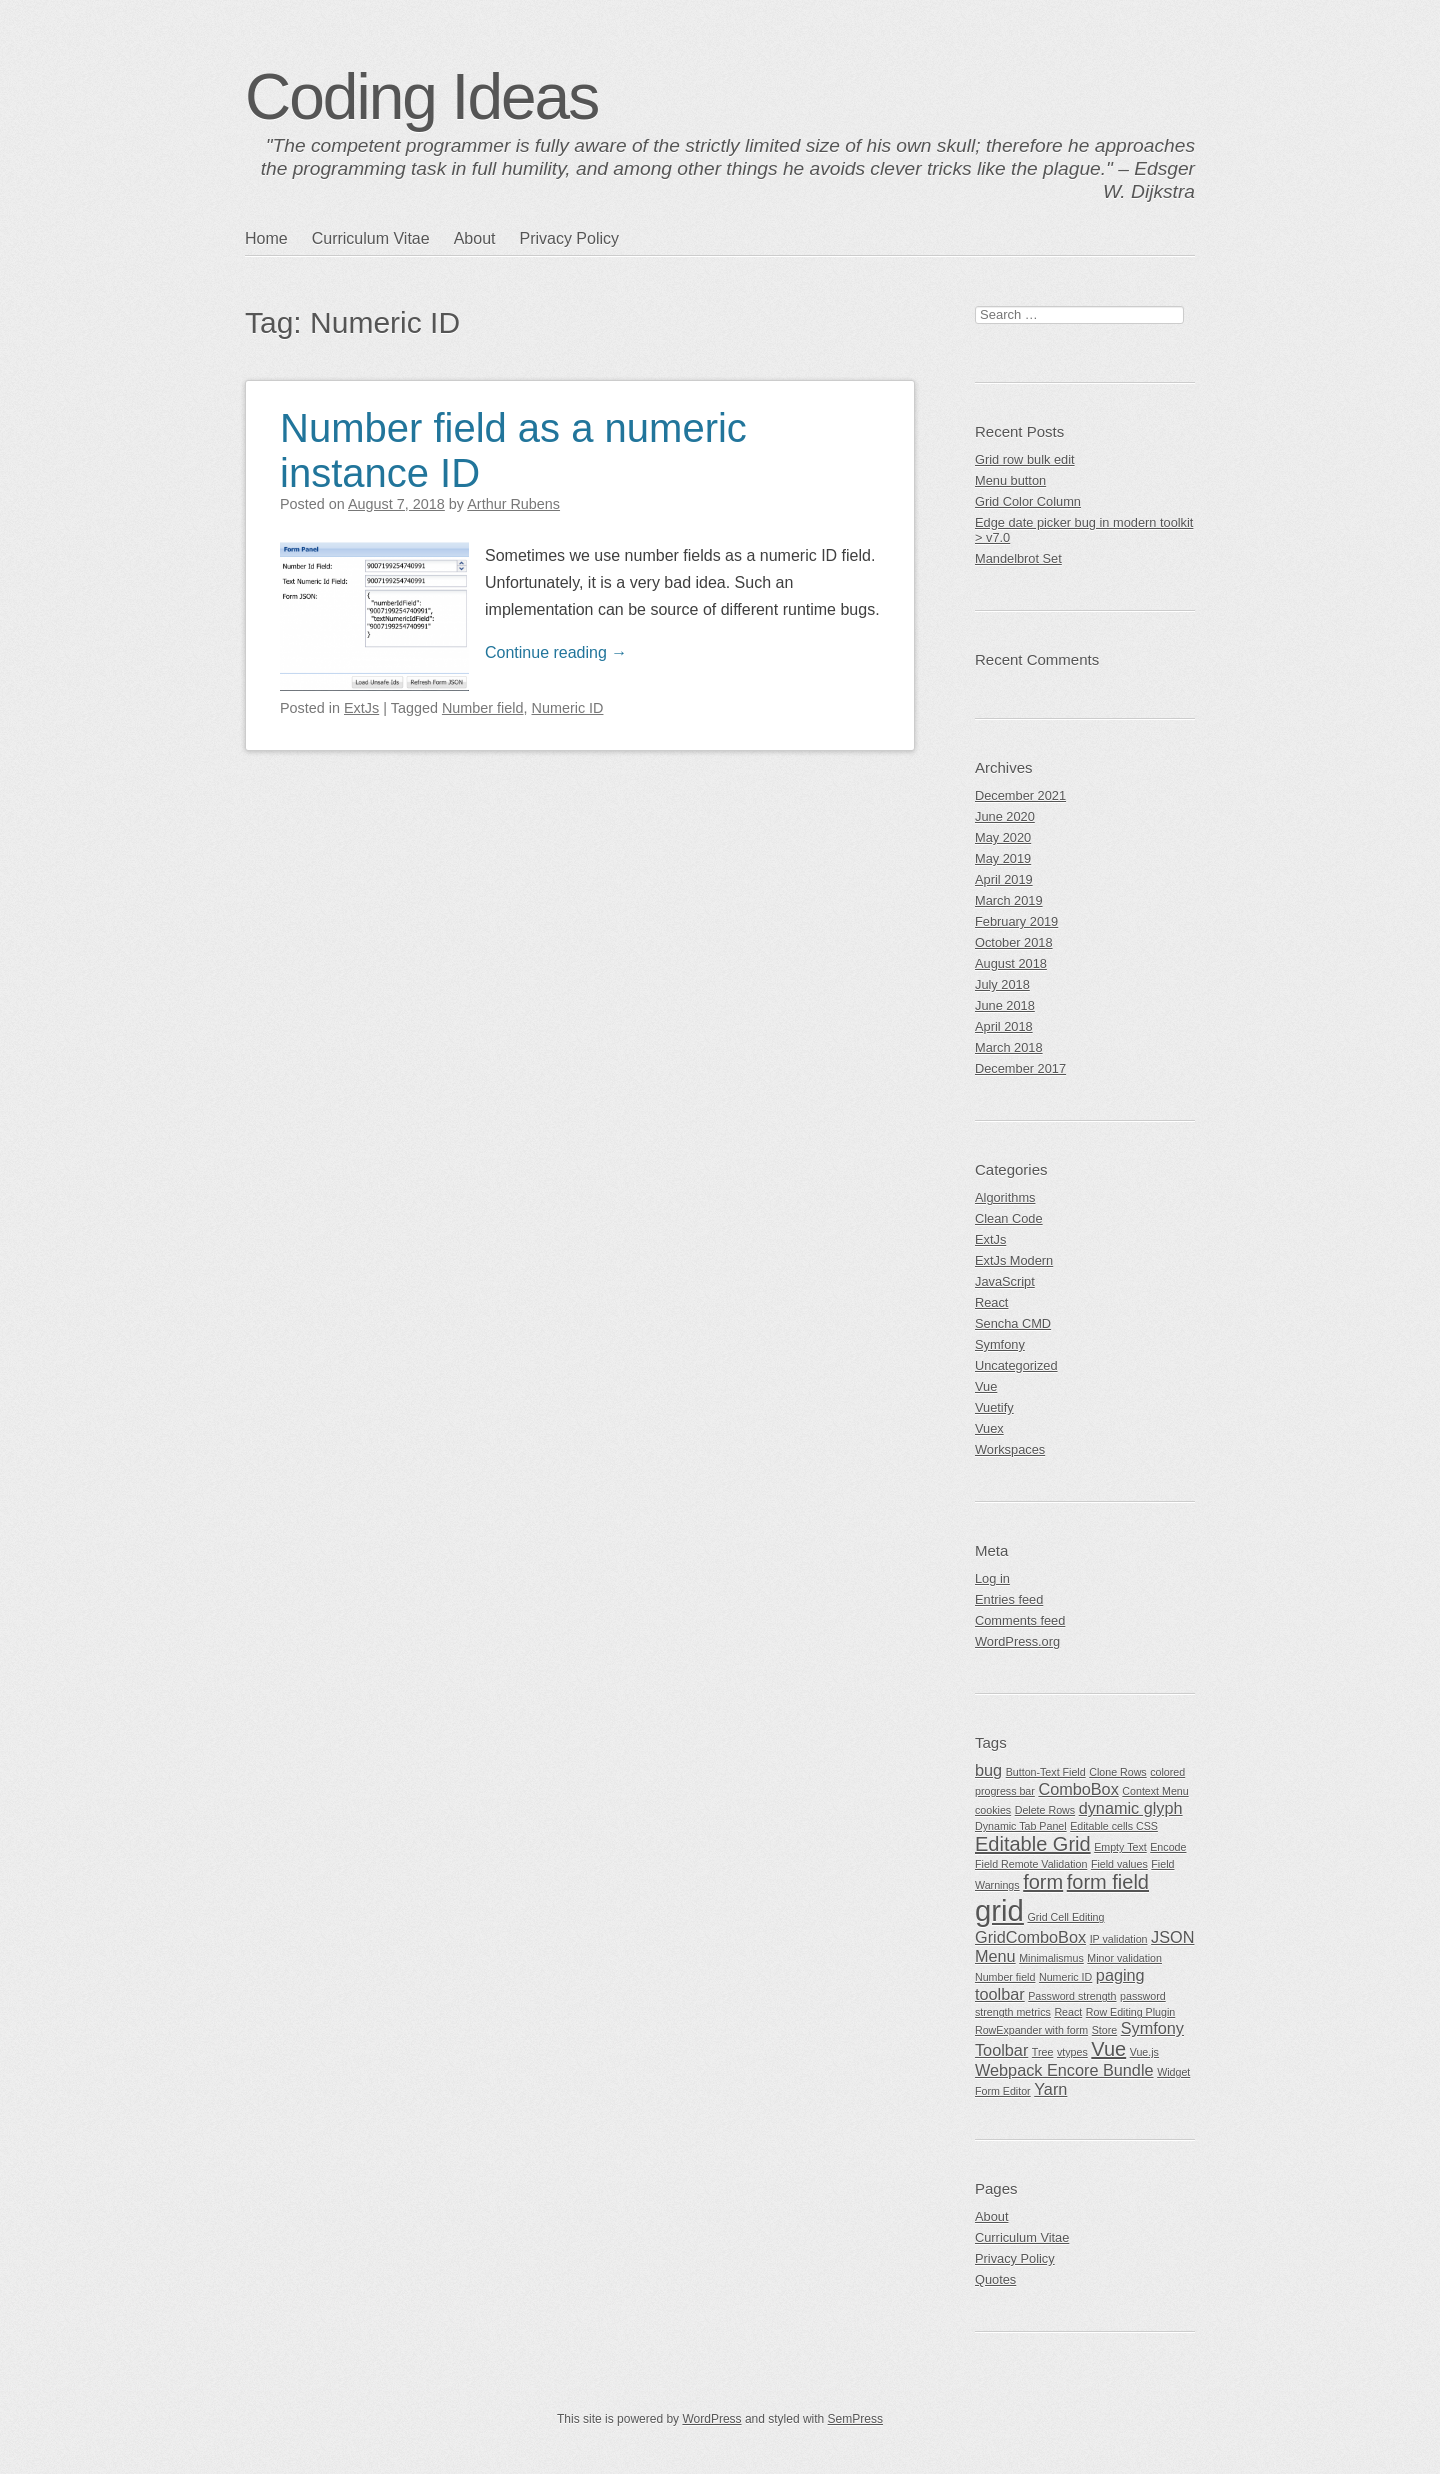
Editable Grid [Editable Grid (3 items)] (1033, 1844)
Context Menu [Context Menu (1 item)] (1155, 1791)
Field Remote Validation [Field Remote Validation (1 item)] (1031, 1864)
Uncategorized (1016, 1365)
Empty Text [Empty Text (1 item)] (1120, 1847)
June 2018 (1005, 1005)
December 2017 (1020, 1068)
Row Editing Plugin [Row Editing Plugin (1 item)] (1130, 2012)
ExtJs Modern (1014, 1260)
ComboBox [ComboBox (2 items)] (1078, 1789)
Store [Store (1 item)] (1104, 2030)
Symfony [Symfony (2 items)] (1152, 2028)
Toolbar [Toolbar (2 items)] (1001, 2050)
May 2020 (1003, 837)
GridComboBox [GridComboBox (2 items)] (1030, 1937)
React (991, 1302)
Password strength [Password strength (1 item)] (1072, 1996)
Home (266, 238)
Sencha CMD (1013, 1323)
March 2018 (1009, 1047)
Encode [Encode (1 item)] (1168, 1847)
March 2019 (1009, 900)
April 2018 (1004, 1026)
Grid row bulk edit (1025, 459)
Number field (483, 708)
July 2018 (1002, 984)
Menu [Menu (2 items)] (995, 1956)
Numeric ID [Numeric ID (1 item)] (1065, 1977)
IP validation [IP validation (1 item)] (1119, 1939)
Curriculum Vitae (371, 238)
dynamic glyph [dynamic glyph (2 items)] (1131, 1808)
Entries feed (1009, 1599)
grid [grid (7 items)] (999, 1910)
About (475, 238)
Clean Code (1009, 1218)
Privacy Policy (569, 238)
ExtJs (361, 708)
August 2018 (1011, 963)
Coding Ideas (421, 97)
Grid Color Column (1028, 501)
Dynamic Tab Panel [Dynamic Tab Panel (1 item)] (1021, 1826)
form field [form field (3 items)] (1108, 1882)
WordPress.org (1017, 1641)
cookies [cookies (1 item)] (993, 1810)
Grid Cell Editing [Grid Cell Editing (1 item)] (1065, 1917)
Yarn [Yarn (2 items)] (1050, 2089)
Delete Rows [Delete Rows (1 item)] (1045, 1810)
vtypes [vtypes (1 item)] (1072, 2052)
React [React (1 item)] (1068, 2012)
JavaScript (1005, 1281)
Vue (986, 1386)
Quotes (995, 2279)
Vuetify (994, 1407)
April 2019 (1004, 879)
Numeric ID (568, 708)
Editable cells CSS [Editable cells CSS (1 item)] (1114, 1826)
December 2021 (1020, 795)
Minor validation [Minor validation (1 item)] (1124, 1958)
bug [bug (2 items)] (988, 1770)
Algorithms (1005, 1197)
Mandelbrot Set (1018, 558)
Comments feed (1020, 1620)
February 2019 (1016, 921)
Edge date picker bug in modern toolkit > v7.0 (1084, 530)
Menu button (1010, 480)
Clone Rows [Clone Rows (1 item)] (1117, 1772)
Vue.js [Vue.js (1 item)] (1144, 2052)
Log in (992, 1578)
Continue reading (556, 652)
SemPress (855, 2419)
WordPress (711, 2419)
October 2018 (1014, 942)
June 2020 (1005, 816)
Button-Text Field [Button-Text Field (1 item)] (1046, 1772)
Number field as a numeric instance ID (513, 450)
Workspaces (1010, 1449)
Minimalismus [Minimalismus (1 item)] (1051, 1958)
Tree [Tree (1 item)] (1043, 2052)
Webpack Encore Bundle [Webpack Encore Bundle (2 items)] (1064, 2070)
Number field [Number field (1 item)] (1005, 1977)
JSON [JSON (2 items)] (1172, 1937)
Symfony (1000, 1344)
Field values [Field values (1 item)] (1119, 1864)
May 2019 (1003, 858)
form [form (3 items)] (1043, 1882)
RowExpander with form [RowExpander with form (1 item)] (1031, 2030)
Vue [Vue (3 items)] (1108, 2049)
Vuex (989, 1428)
